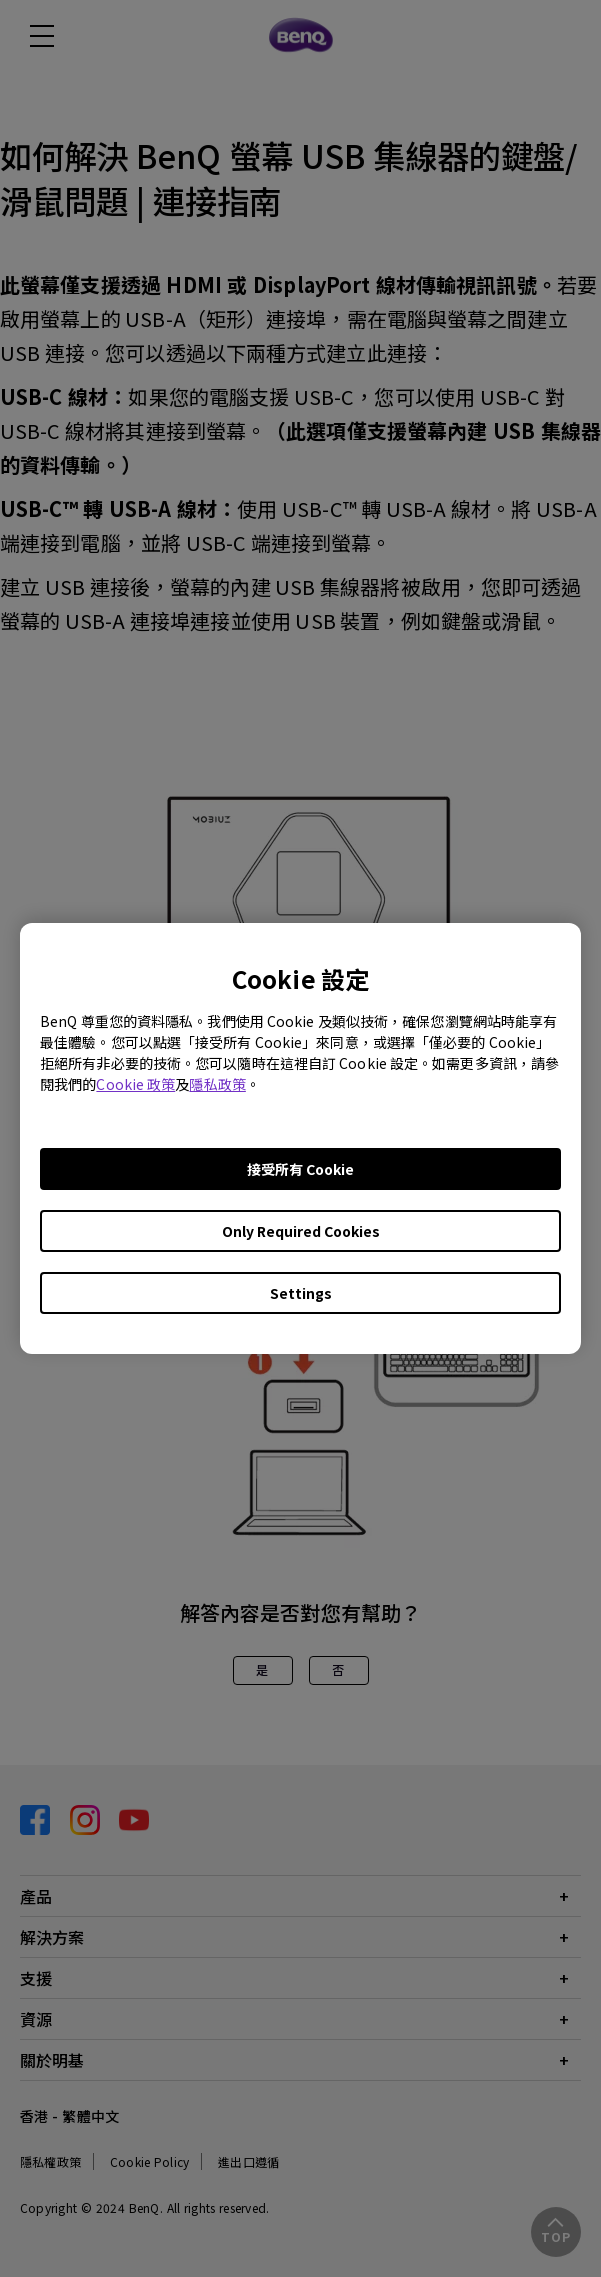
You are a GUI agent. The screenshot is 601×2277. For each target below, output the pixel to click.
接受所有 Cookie (300, 1169)
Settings (301, 1293)
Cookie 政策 (135, 1084)
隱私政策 (217, 1084)
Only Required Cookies (301, 1231)
